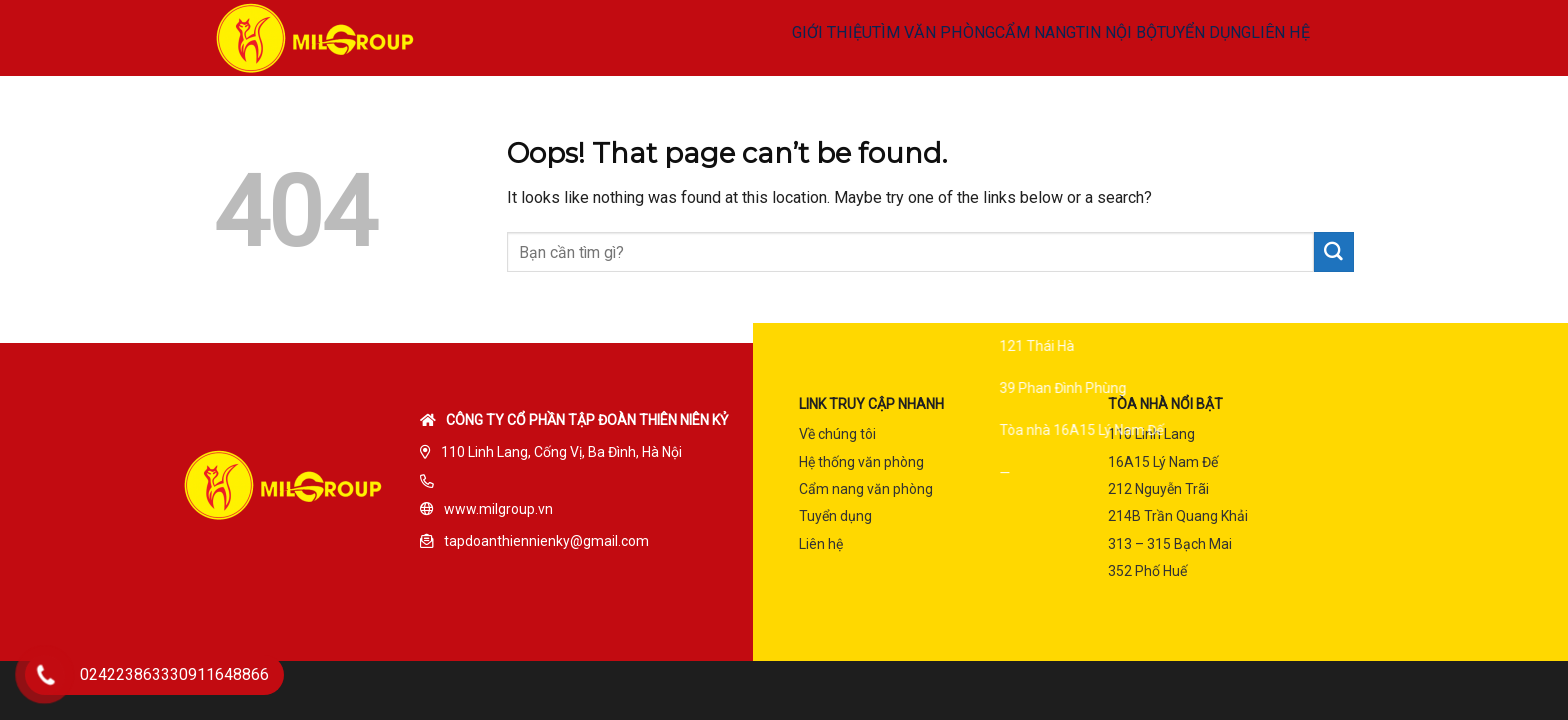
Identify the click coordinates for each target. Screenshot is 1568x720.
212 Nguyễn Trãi (1158, 489)
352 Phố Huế (1147, 571)
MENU (1319, 38)
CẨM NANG (919, 38)
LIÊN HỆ (1224, 38)
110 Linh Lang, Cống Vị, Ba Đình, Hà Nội (561, 452)
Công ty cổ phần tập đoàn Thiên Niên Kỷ (587, 420)
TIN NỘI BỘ (1020, 38)
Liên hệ (821, 544)
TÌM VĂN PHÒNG (800, 38)
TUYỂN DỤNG (1127, 38)
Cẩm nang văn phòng (866, 489)
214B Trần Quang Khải (1178, 516)
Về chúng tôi (837, 434)
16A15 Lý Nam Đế (1163, 462)
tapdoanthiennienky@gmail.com (546, 541)
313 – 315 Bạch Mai (1170, 544)
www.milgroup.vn (498, 509)
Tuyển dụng (835, 516)
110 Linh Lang (1151, 434)
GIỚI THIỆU (684, 38)
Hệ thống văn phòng (861, 462)
